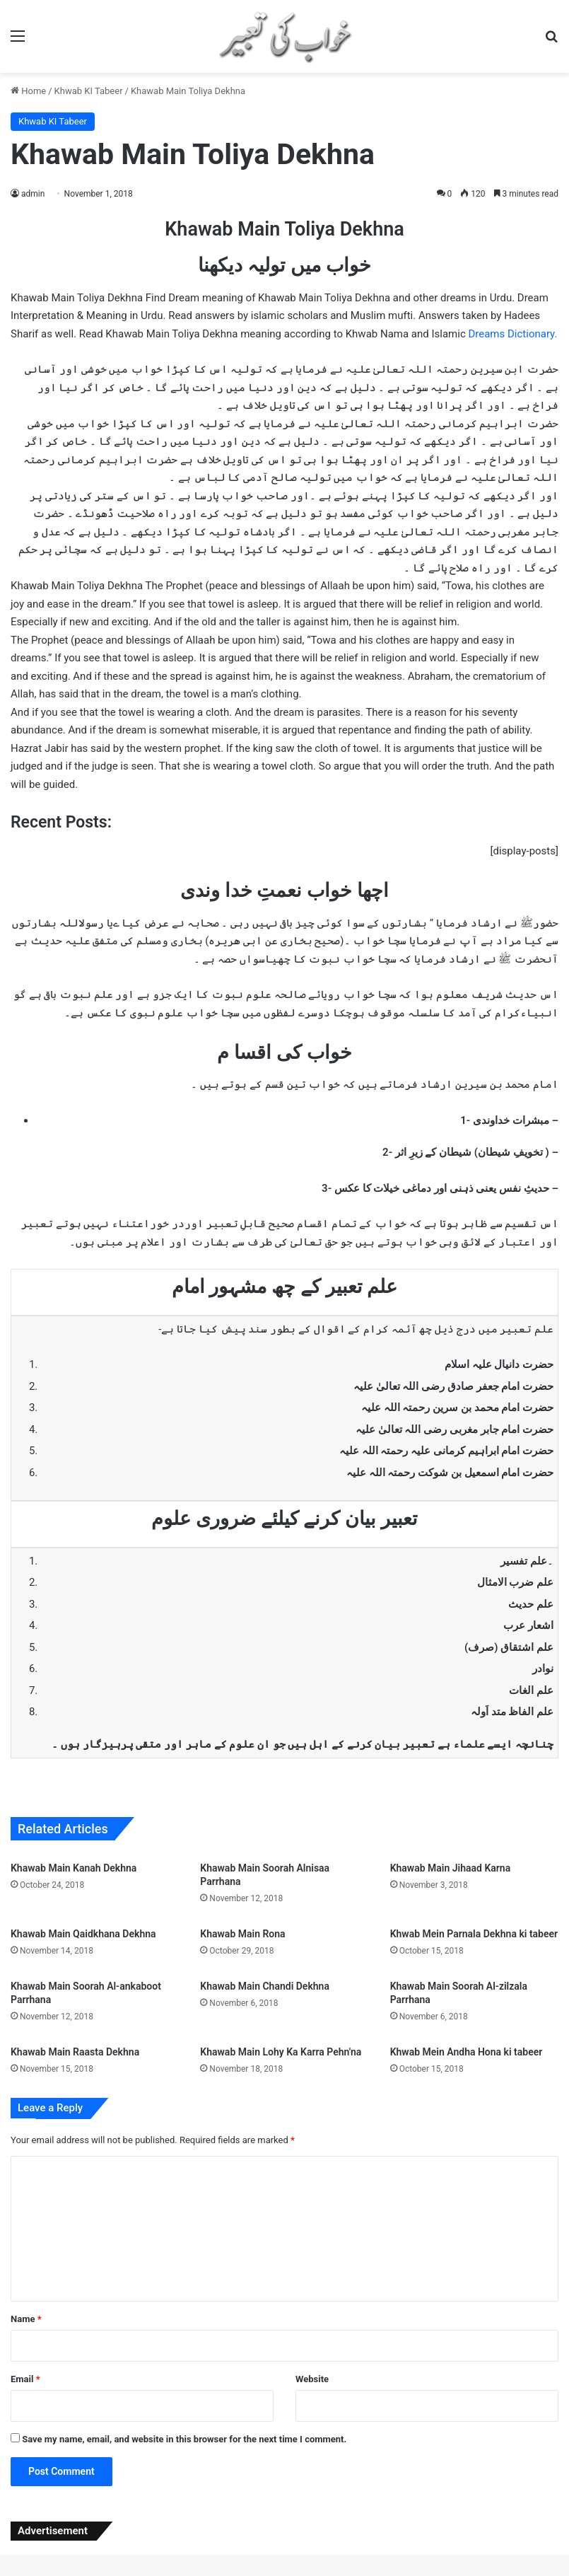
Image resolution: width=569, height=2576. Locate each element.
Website (312, 2379)
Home (28, 91)
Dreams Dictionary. (512, 333)
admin (33, 194)
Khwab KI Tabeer (88, 91)
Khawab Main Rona (242, 1933)
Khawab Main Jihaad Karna (450, 1868)
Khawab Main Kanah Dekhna (73, 1868)
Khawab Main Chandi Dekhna (264, 1986)
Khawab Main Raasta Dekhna (75, 2052)
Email (25, 2379)
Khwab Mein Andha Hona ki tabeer (466, 2052)
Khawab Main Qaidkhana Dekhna (83, 1933)
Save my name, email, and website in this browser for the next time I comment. (184, 2439)
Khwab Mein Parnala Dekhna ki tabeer (474, 1933)
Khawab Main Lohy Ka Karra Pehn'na (280, 2052)
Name (26, 2319)
